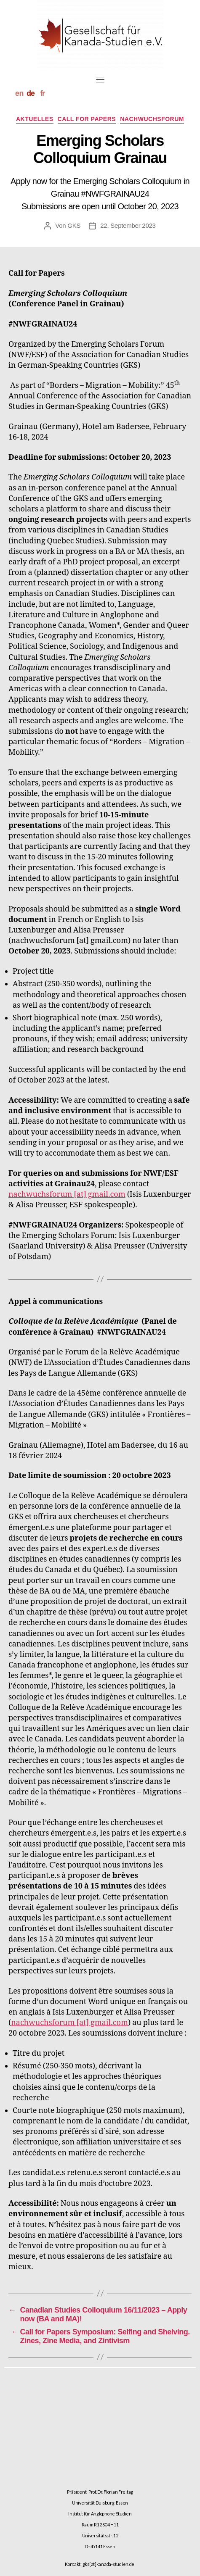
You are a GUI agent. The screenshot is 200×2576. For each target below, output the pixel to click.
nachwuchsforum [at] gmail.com (66, 1194)
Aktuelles (34, 119)
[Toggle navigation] (100, 79)
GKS (73, 225)
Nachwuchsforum (152, 119)
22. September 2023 (127, 225)
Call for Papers (87, 119)
